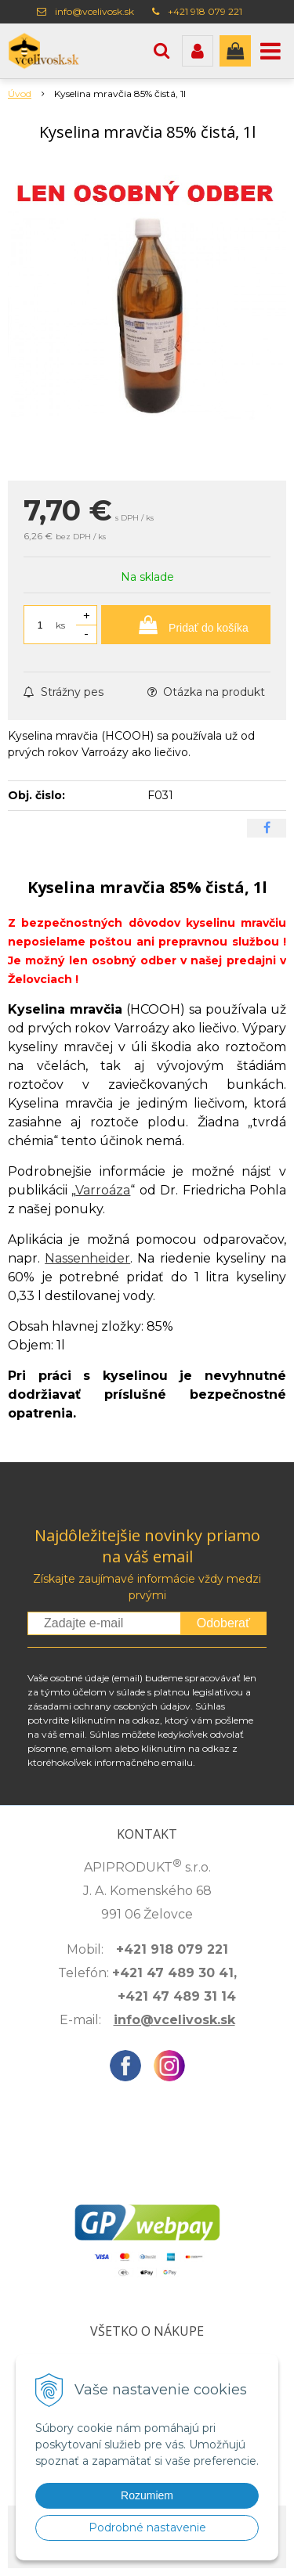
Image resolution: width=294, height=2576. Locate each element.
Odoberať (223, 1623)
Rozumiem (147, 2495)
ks (60, 625)
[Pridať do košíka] (185, 624)
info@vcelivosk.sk (94, 11)
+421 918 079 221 (205, 11)
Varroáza (102, 1190)
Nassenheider (87, 1258)
